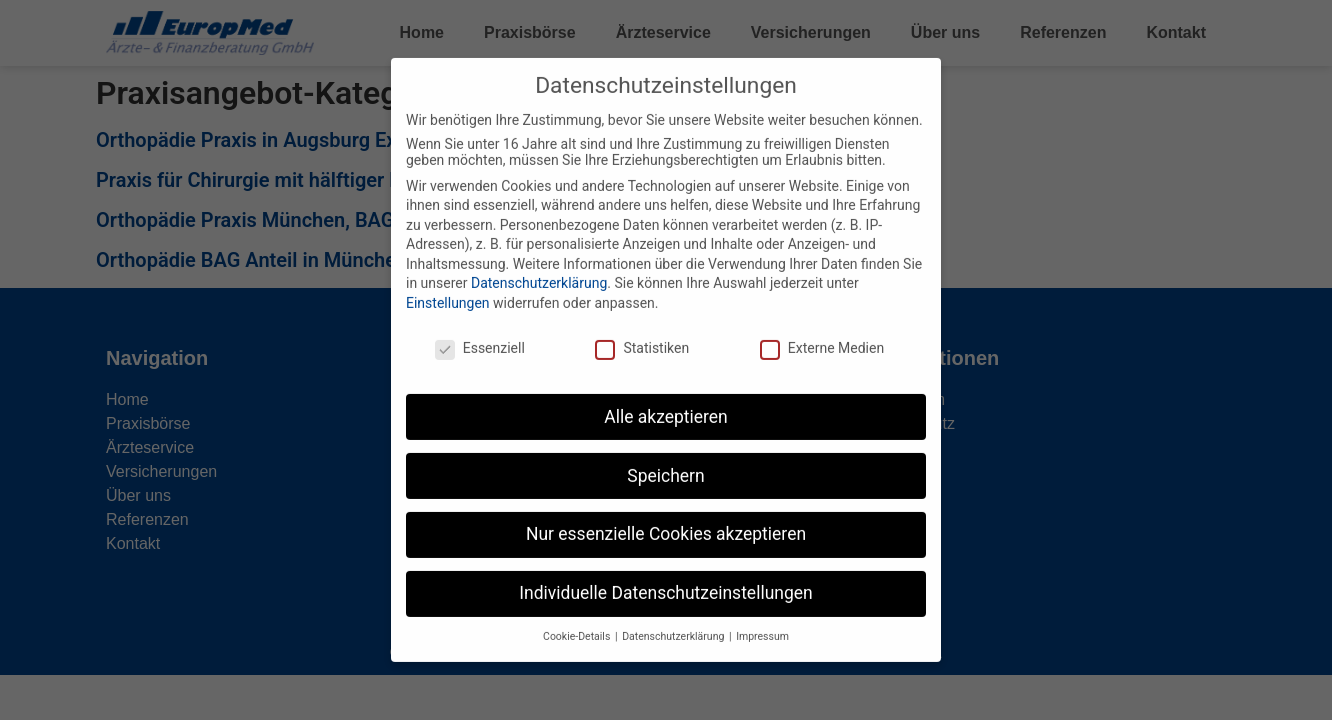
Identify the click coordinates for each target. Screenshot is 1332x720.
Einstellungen (448, 283)
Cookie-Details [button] (578, 616)
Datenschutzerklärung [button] (674, 616)
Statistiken (642, 327)
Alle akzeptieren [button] (666, 396)
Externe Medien (822, 327)
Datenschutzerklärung (539, 263)
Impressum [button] (762, 616)
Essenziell (480, 327)
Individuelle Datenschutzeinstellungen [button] (665, 573)
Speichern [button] (665, 455)
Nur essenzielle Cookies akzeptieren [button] (666, 514)
